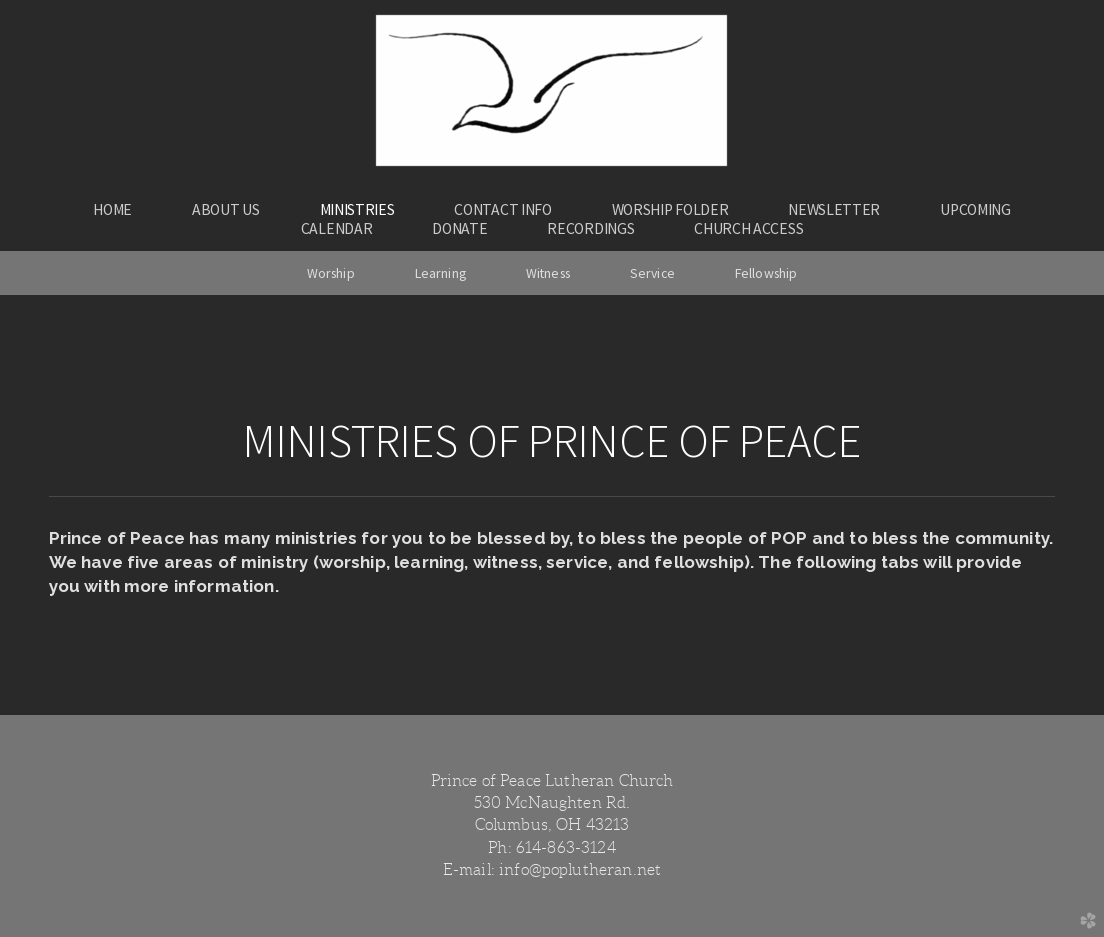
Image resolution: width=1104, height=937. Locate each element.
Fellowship (766, 273)
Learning (440, 273)
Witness (548, 273)
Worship (331, 273)
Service (652, 273)
